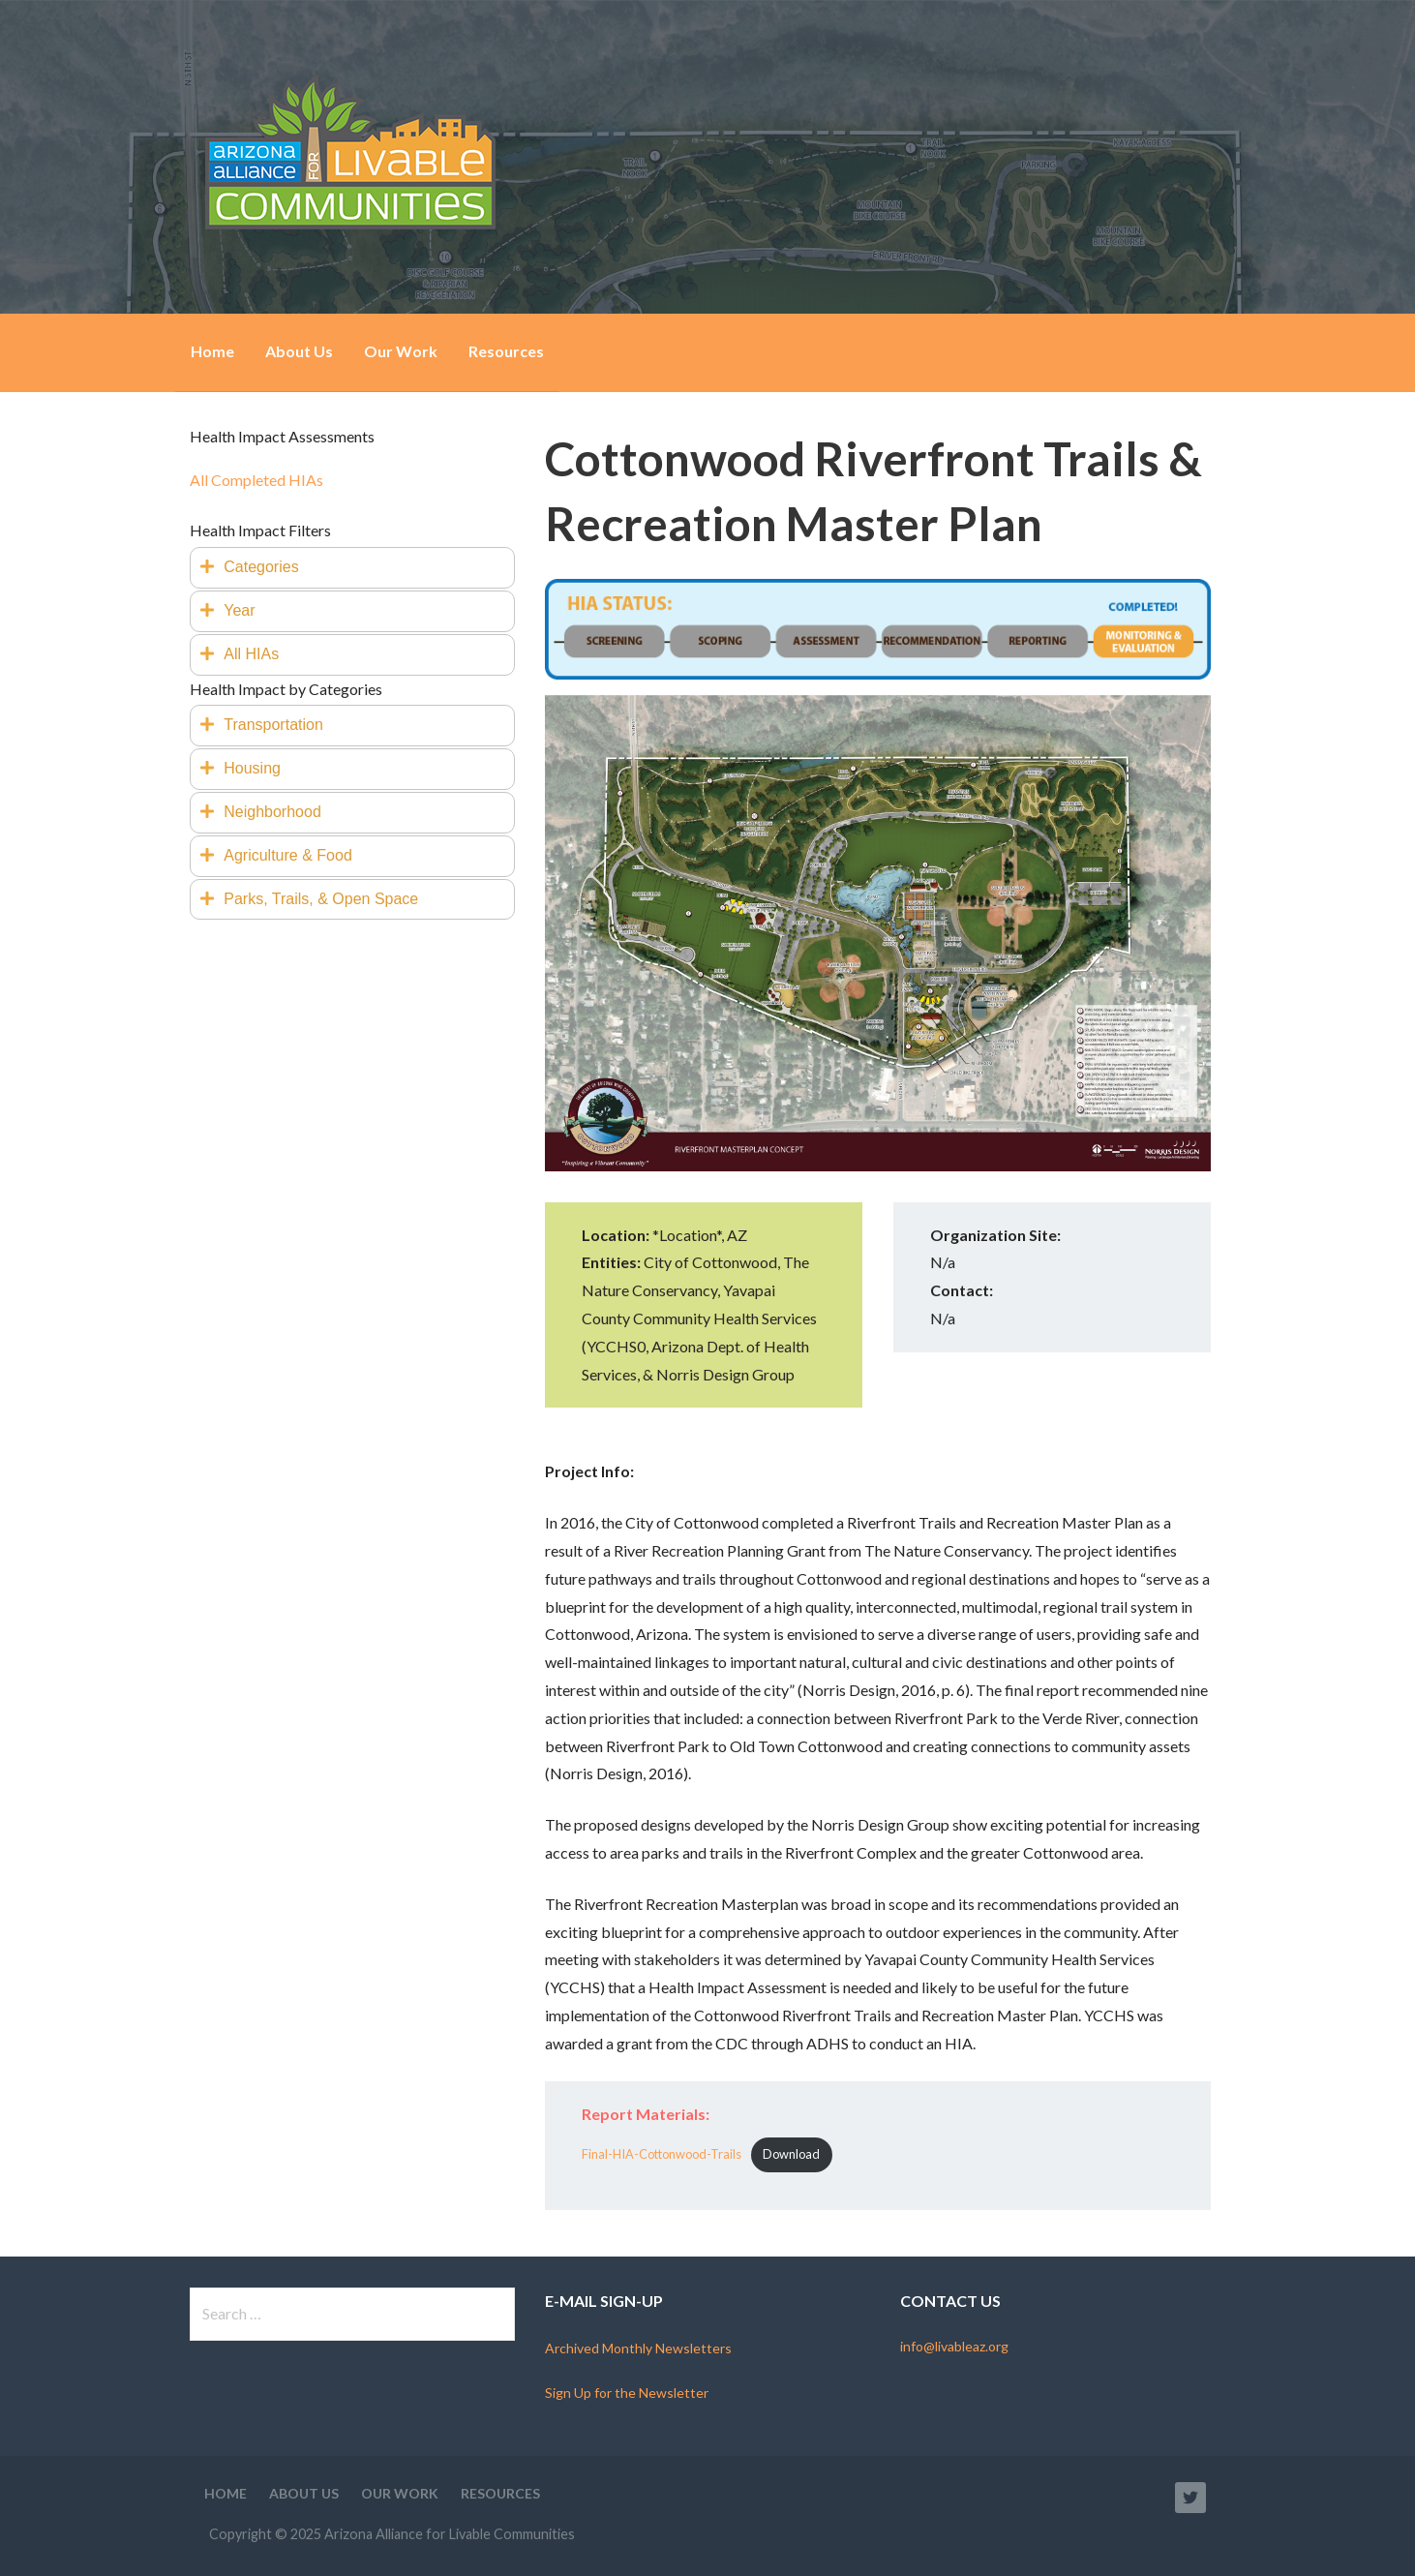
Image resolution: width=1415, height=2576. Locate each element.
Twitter (1190, 2497)
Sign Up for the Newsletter (626, 2392)
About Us (299, 351)
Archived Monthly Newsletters (638, 2348)
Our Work (400, 351)
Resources (506, 351)
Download (791, 2154)
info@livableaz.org (954, 2346)
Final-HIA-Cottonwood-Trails (661, 2154)
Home (212, 351)
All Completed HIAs (256, 479)
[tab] (352, 568)
